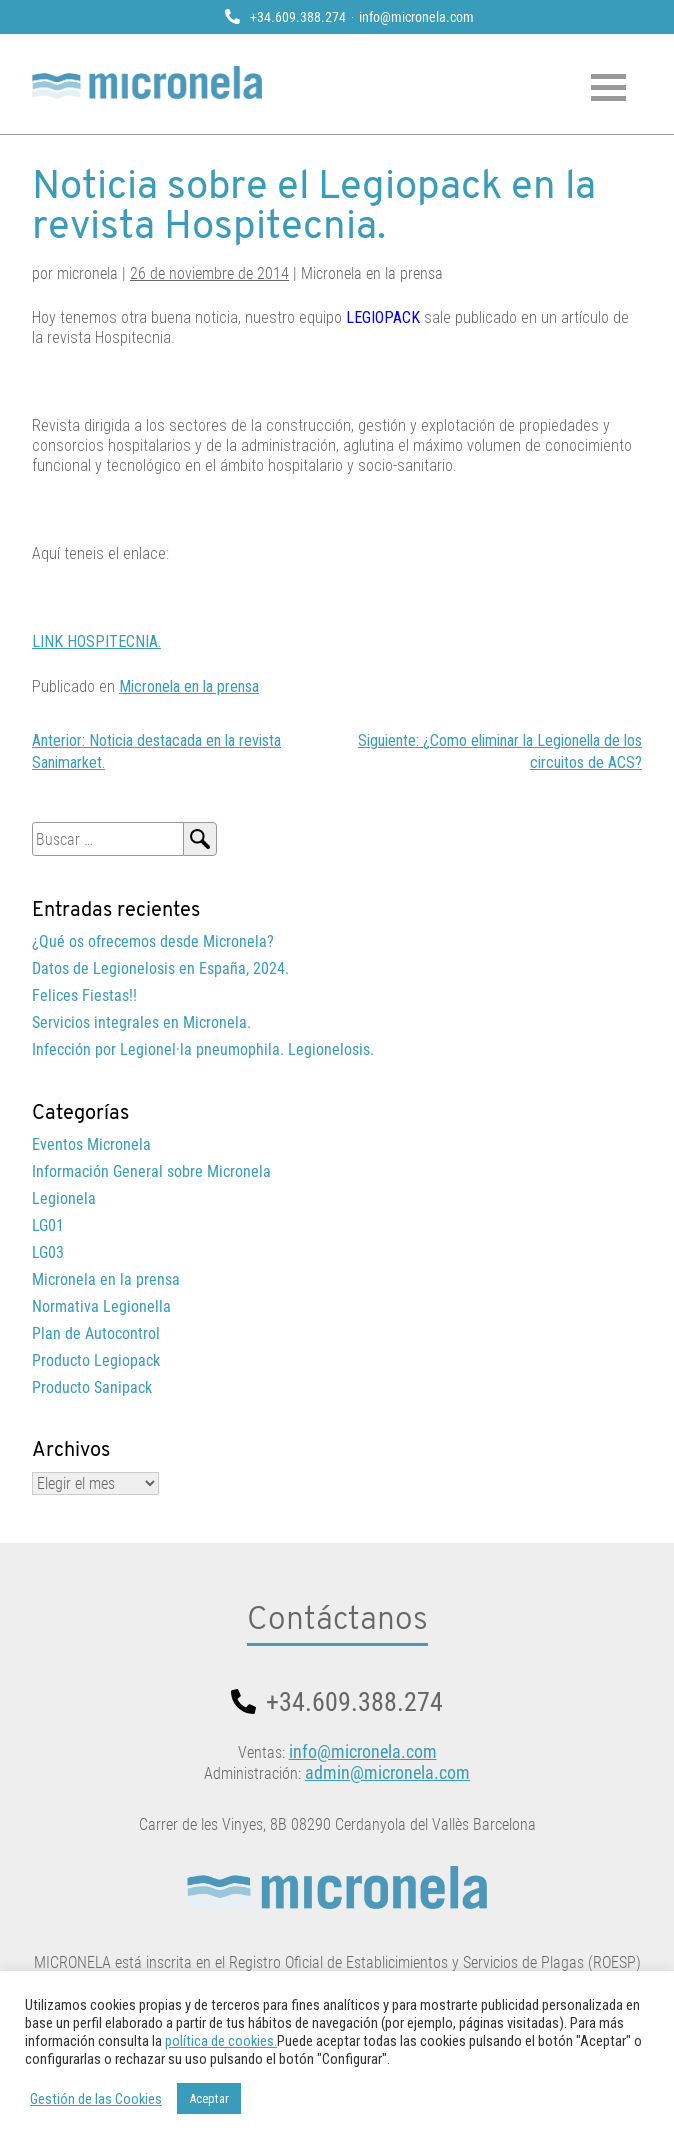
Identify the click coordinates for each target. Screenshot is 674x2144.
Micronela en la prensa (189, 686)
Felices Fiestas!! (84, 995)
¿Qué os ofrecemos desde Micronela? (153, 941)
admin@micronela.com (387, 1772)
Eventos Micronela (91, 1144)
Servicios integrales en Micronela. (141, 1022)
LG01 (48, 1225)
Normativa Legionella (101, 1306)
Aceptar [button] (209, 2098)
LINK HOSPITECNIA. (96, 641)
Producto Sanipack (92, 1387)
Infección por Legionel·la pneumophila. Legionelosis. (203, 1049)
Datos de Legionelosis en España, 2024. (160, 968)
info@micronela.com (416, 17)
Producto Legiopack (96, 1360)
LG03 (48, 1252)
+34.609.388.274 (298, 17)
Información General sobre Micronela (151, 1171)
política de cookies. (221, 2041)
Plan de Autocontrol (96, 1333)
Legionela (64, 1198)
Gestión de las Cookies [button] (96, 2099)
